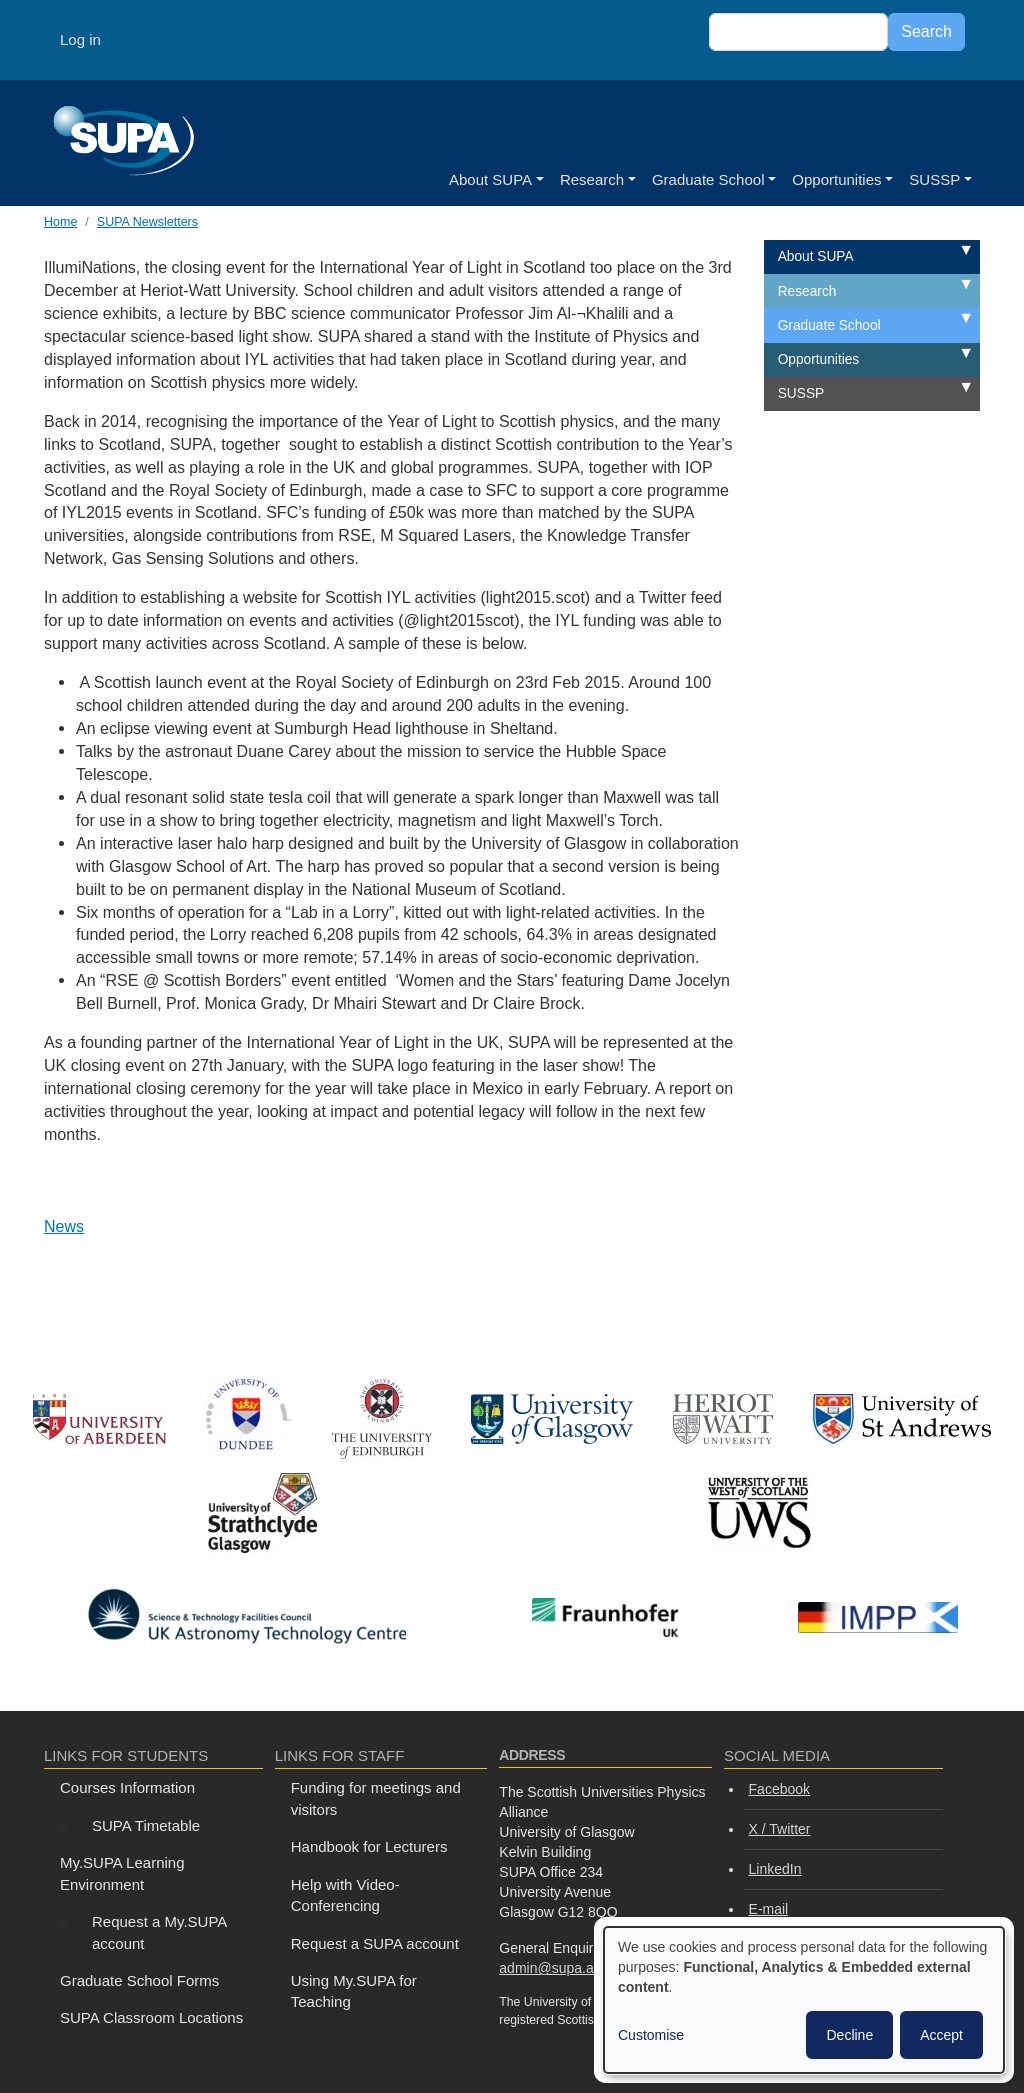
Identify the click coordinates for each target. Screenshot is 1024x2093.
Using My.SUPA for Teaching (354, 1991)
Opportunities (836, 179)
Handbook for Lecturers (369, 1846)
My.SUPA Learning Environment (122, 1873)
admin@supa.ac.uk (559, 1968)
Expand (943, 252)
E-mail (769, 1909)
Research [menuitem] (807, 291)
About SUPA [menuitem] (816, 256)
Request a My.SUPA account (159, 1932)
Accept (941, 2035)
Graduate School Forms (139, 1980)
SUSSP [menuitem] (801, 393)
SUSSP (934, 179)
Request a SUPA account (375, 1943)
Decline (849, 2035)
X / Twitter (780, 1829)
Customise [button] (651, 2035)
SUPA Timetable (146, 1825)
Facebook (779, 1789)
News (64, 1226)
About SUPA (490, 179)
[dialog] (804, 2000)
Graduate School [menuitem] (829, 325)
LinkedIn (775, 1869)
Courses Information (127, 1787)
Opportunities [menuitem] (819, 359)
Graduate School (708, 179)
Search (926, 31)
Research (592, 179)
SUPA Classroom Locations (151, 2017)
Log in (80, 39)
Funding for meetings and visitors (376, 1798)
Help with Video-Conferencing (345, 1895)
